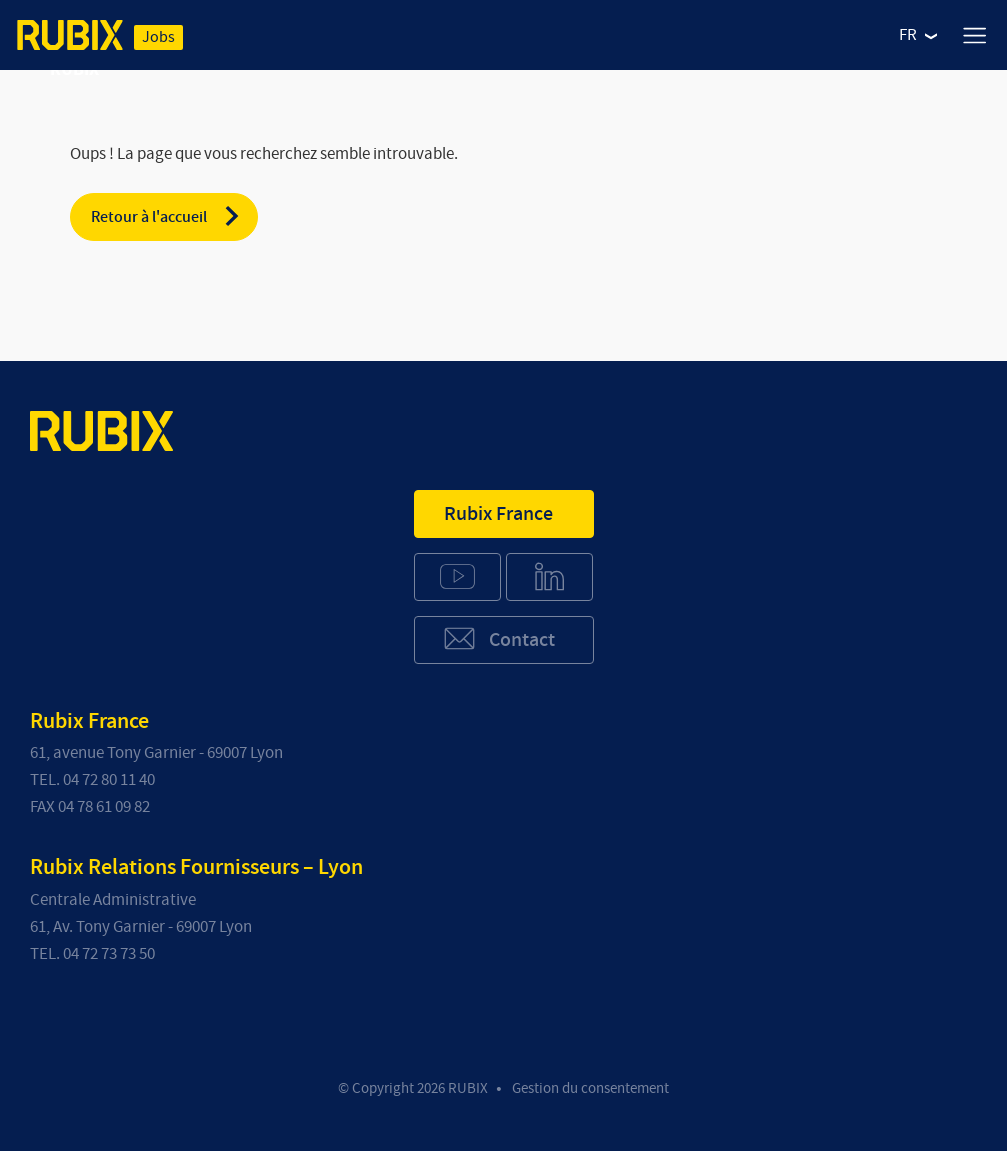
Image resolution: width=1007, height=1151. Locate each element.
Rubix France (498, 514)
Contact (498, 638)
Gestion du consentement (590, 1088)
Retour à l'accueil (166, 216)
